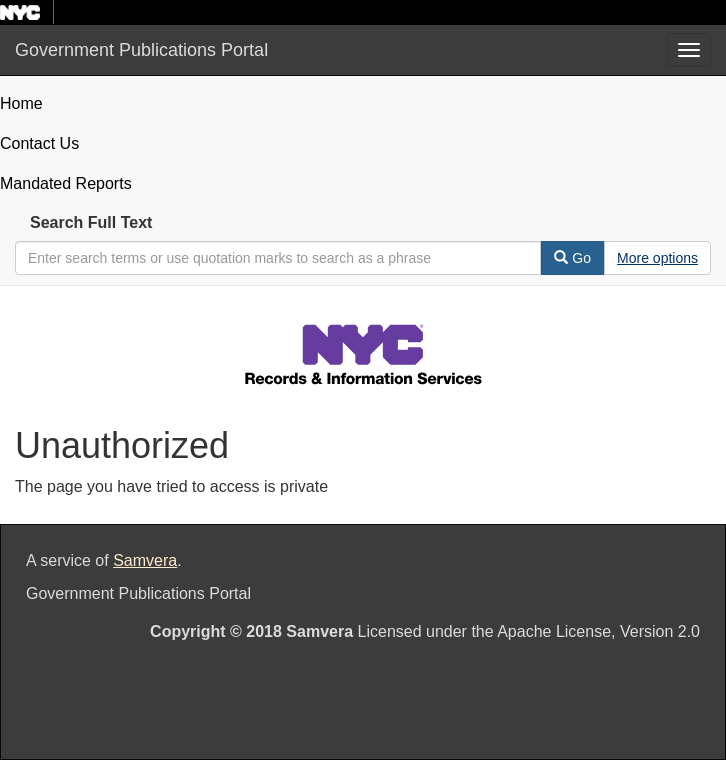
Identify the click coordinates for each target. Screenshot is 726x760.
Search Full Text (91, 222)
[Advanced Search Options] (657, 258)
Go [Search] (572, 258)
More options (657, 258)
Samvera (145, 560)
